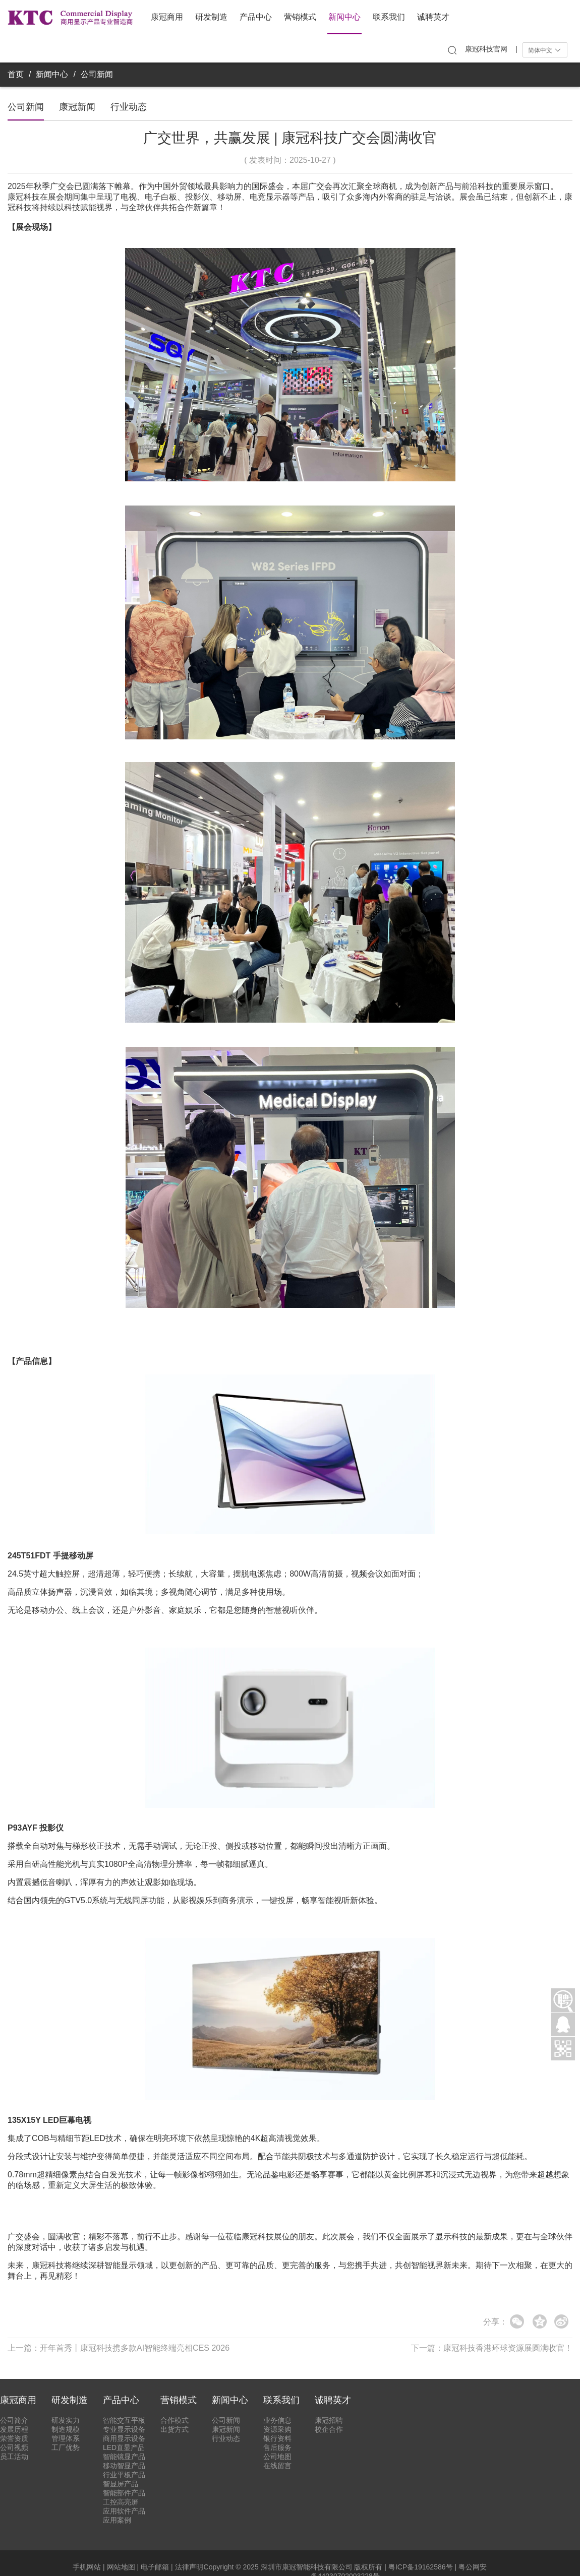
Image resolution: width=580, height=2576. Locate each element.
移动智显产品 (124, 2466)
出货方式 (174, 2429)
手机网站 (87, 2567)
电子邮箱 (155, 2567)
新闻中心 (344, 17)
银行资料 (277, 2438)
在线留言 (277, 2466)
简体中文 (545, 50)
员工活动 (14, 2457)
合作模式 (174, 2420)
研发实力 (65, 2420)
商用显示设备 (124, 2438)
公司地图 (277, 2457)
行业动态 (128, 107)
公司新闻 (97, 74)
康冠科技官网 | (491, 49)
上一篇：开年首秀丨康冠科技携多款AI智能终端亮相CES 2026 (118, 2348)
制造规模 (65, 2429)
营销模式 (300, 17)
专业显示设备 (124, 2429)
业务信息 (277, 2420)
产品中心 (256, 17)
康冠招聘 (329, 2420)
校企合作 (329, 2429)
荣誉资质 (14, 2438)
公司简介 (14, 2420)
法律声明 (189, 2567)
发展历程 (14, 2429)
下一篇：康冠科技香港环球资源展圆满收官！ (491, 2348)
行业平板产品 (124, 2475)
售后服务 (277, 2447)
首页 (16, 74)
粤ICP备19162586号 (420, 2567)
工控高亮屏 (120, 2502)
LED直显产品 (124, 2447)
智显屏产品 (120, 2484)
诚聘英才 (433, 17)
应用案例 (117, 2520)
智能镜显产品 (124, 2457)
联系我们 (389, 17)
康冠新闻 (77, 107)
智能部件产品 (124, 2493)
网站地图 (121, 2567)
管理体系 (65, 2438)
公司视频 (14, 2447)
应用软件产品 (124, 2511)
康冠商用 (167, 17)
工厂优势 (65, 2447)
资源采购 (277, 2429)
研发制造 (211, 17)
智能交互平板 (124, 2420)
